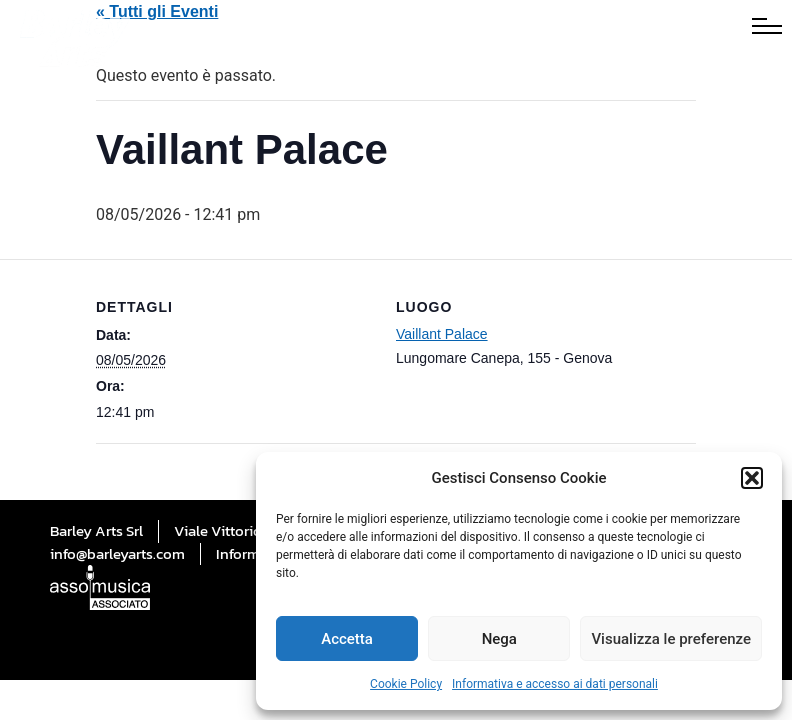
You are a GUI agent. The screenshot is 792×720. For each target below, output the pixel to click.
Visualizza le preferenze (671, 639)
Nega (499, 639)
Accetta (347, 639)
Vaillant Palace (442, 334)
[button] (752, 478)
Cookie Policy (406, 684)
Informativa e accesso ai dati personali (555, 684)
